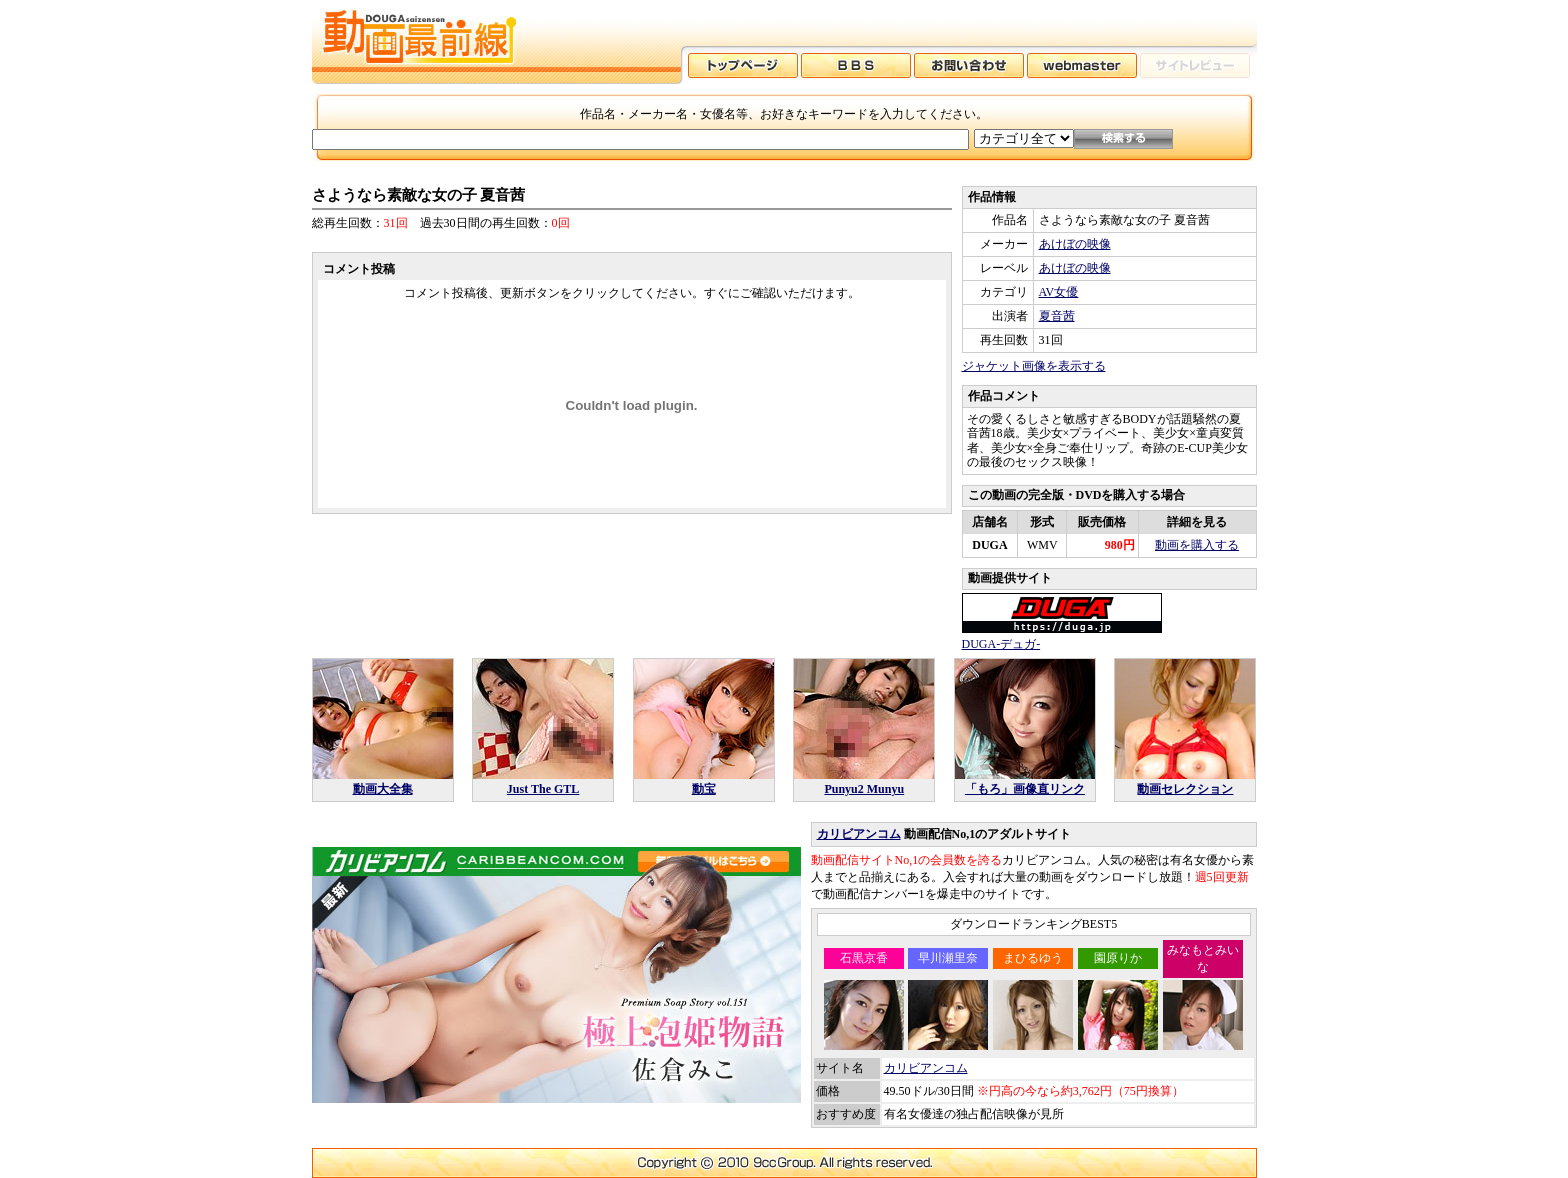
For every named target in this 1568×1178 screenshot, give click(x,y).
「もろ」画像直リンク (1025, 789)
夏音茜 (1057, 316)
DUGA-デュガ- (1001, 644)
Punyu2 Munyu (864, 789)
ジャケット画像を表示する (1034, 366)
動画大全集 (383, 789)
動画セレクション (1185, 789)
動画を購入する (1197, 545)
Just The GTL (543, 789)
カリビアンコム (859, 834)
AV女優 (1059, 292)
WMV (1042, 545)
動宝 (704, 789)
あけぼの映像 (1075, 244)
